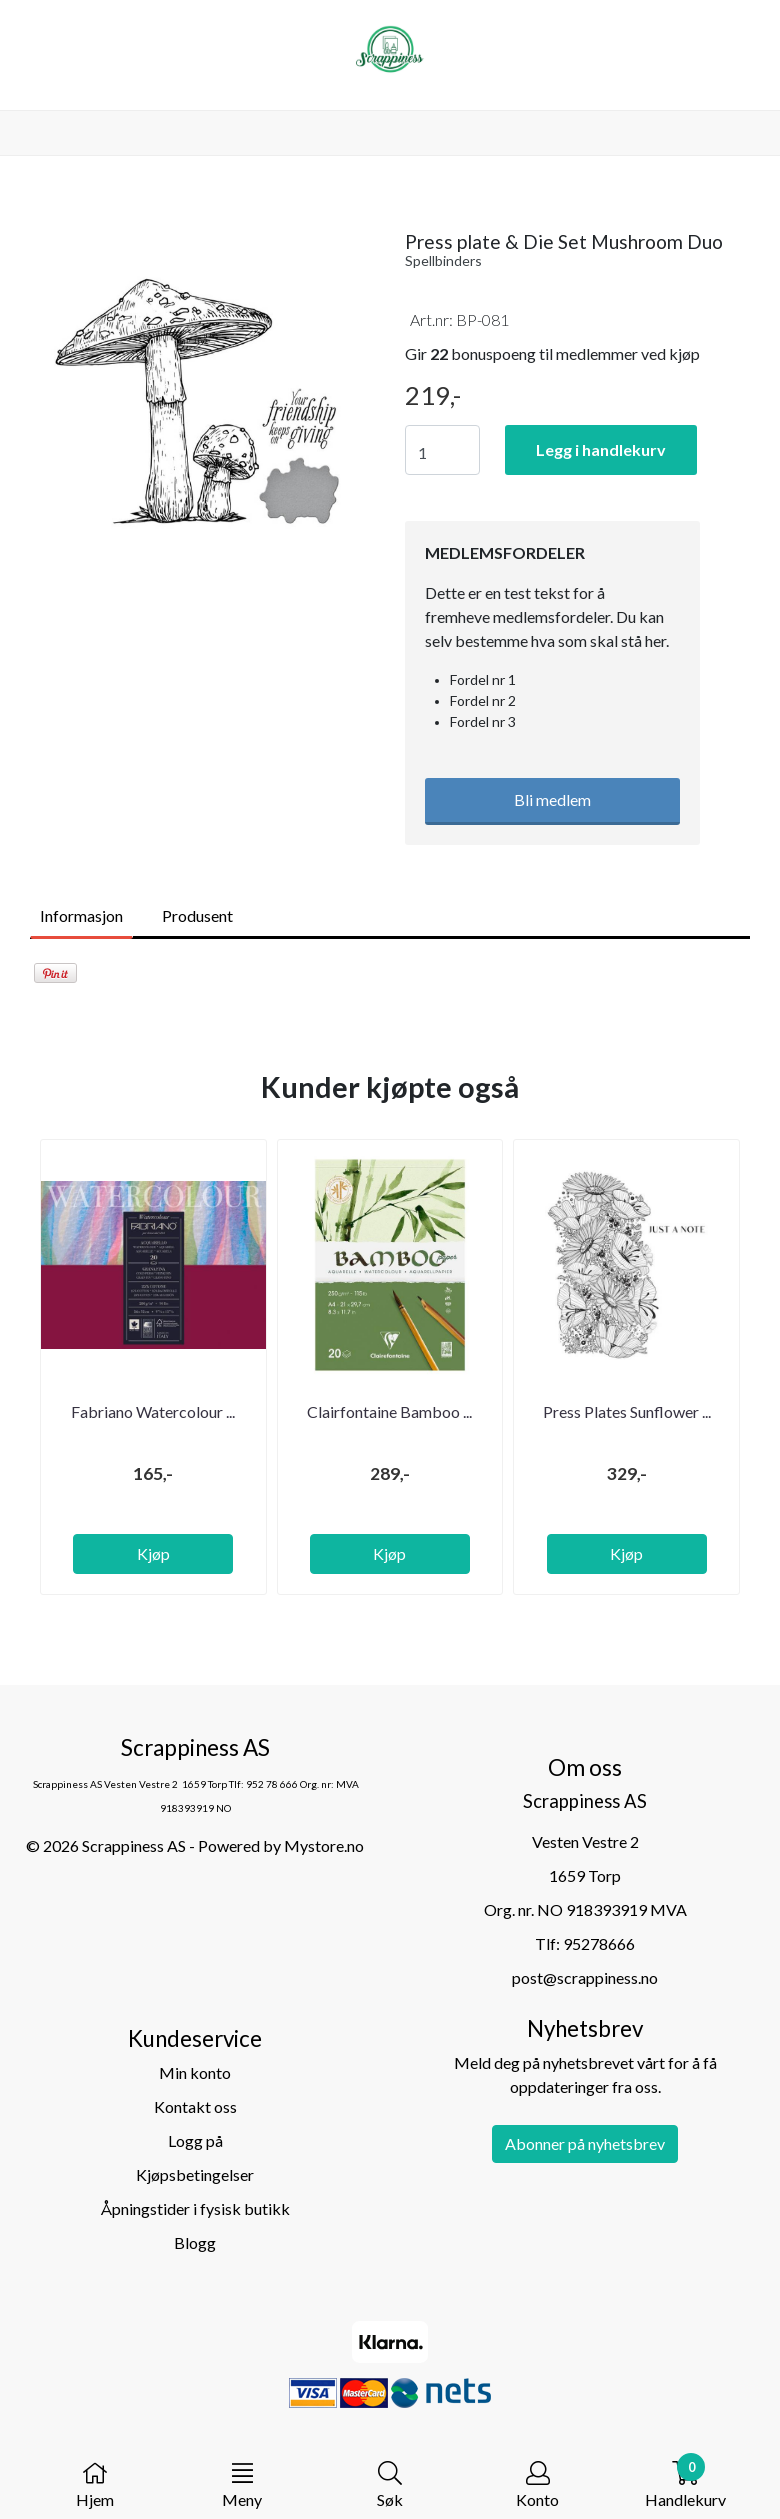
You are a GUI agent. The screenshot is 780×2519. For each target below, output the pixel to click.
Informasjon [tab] (81, 915)
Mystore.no (324, 1845)
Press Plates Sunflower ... (627, 1411)
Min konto (195, 2072)
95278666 (599, 1943)
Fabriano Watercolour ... (153, 1411)
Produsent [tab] (197, 915)
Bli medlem (552, 799)
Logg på (195, 2140)
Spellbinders (443, 260)
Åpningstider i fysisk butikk (195, 2208)
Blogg (195, 2242)
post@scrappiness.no (585, 1977)
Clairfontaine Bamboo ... (389, 1411)
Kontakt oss (195, 2106)
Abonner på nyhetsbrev (585, 2143)
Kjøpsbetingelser (195, 2174)
